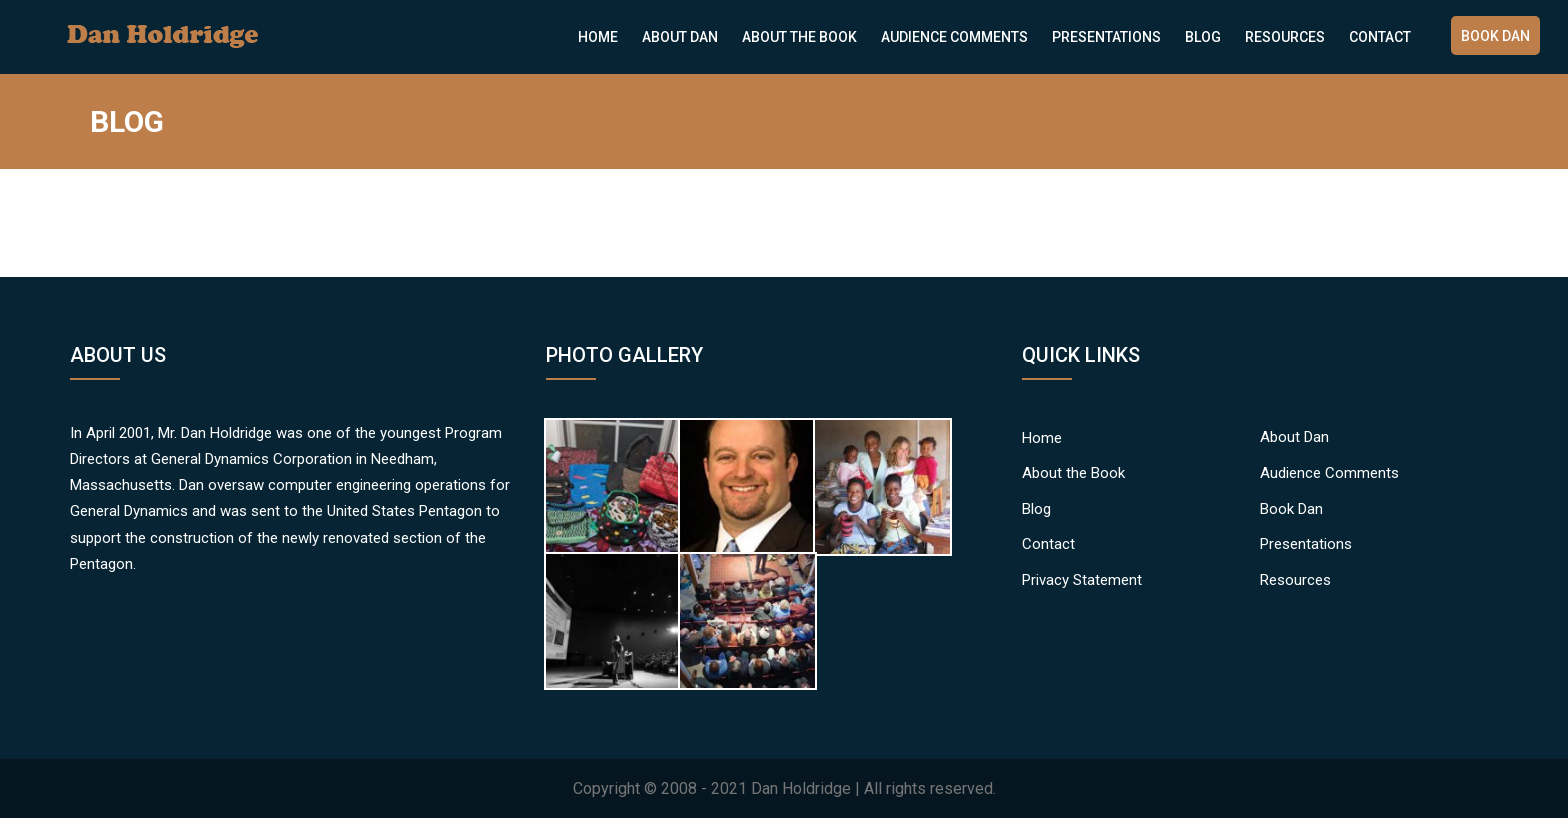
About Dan (680, 37)
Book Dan (1495, 36)
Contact (1380, 37)
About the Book (799, 37)
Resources (1285, 37)
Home (598, 37)
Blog (1203, 37)
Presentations (1106, 37)
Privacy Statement (1082, 580)
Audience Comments (954, 37)
